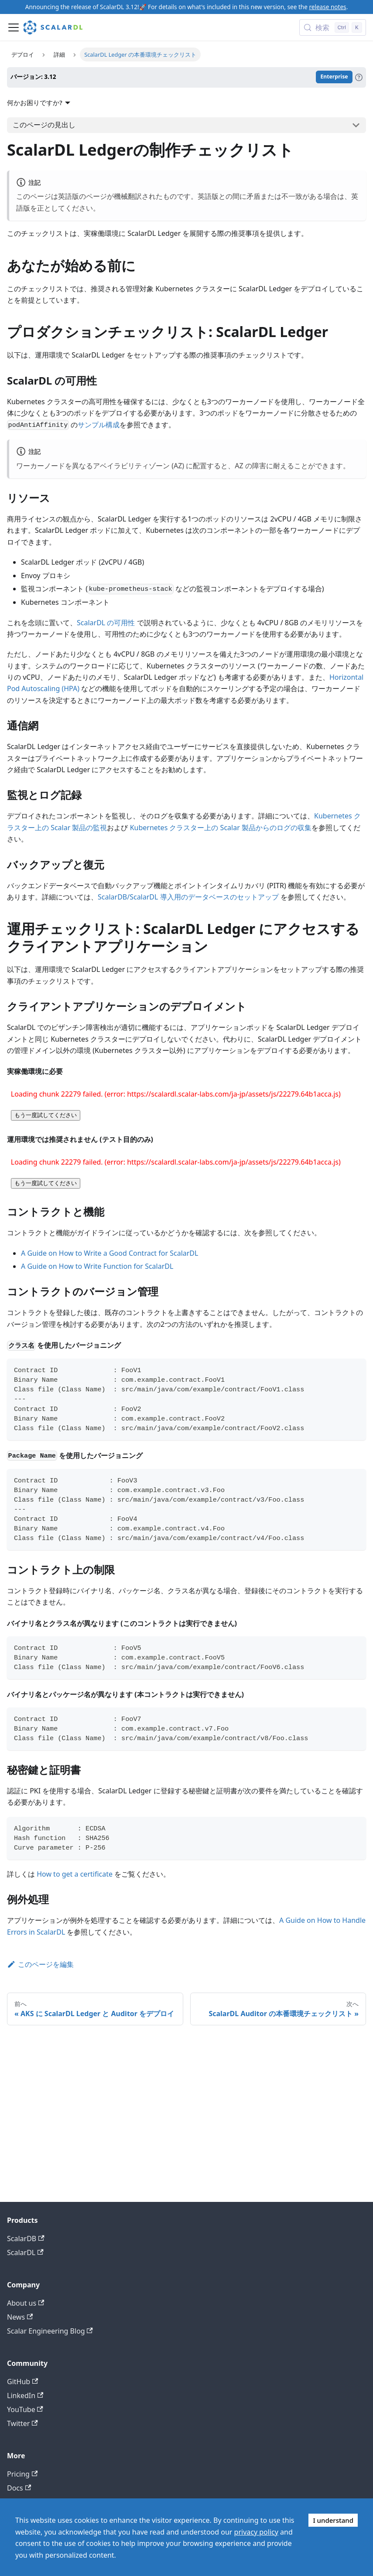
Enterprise (334, 77)
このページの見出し (44, 124)
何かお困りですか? (40, 102)
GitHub (22, 2381)
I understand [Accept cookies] (333, 2520)
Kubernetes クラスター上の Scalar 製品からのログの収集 (220, 827)
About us (25, 2303)
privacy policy (256, 2532)
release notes (327, 7)
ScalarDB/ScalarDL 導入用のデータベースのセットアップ (188, 897)
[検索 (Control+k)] (332, 27)
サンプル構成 (99, 424)
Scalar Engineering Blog (50, 2331)
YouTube (25, 2409)
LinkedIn (25, 2395)
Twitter (22, 2423)
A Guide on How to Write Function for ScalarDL (97, 1266)
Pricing (22, 2474)
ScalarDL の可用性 (106, 622)
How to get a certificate (75, 1874)
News (20, 2317)
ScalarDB (25, 2238)
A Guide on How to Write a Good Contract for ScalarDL (109, 1253)
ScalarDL (25, 2252)
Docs (19, 2488)
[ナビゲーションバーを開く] (13, 27)
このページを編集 (40, 1964)
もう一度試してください (45, 1115)
